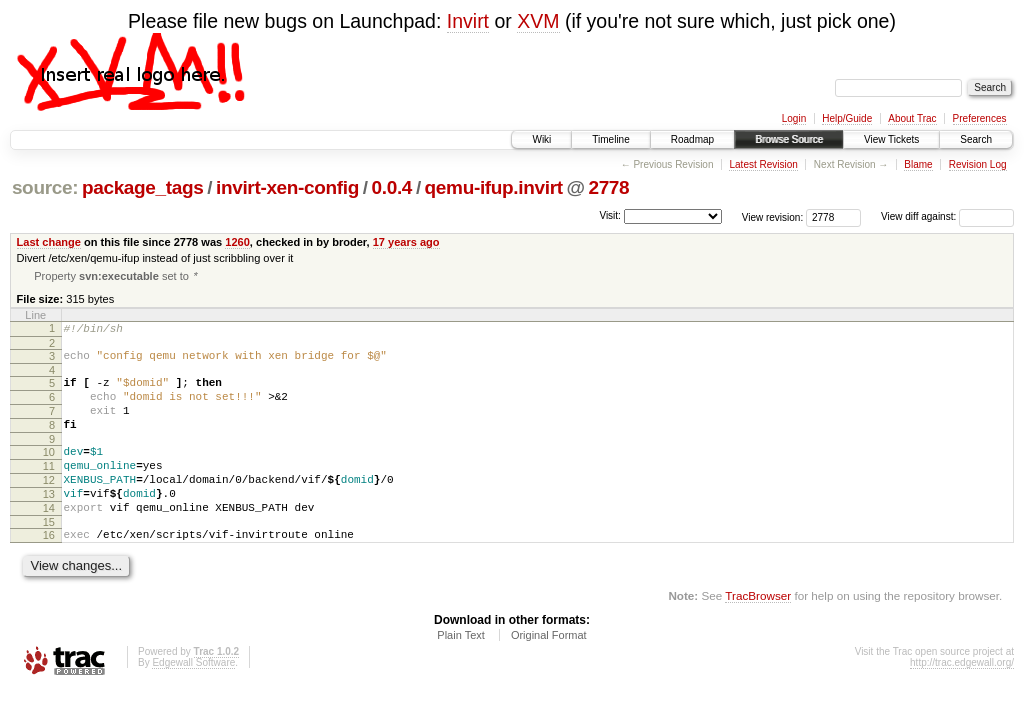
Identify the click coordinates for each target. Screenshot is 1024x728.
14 (49, 540)
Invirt (468, 21)
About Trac (912, 118)
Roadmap (692, 139)
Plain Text (461, 673)
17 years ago (406, 242)
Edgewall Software (193, 700)
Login (794, 118)
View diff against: (947, 216)
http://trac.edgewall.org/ (962, 700)
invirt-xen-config (287, 187)
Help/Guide (847, 118)
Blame (918, 164)
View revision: (773, 216)
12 (49, 506)
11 (49, 489)
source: (45, 187)
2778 (608, 187)
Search (976, 139)
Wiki (541, 139)
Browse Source (789, 139)
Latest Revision (763, 164)
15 (49, 557)
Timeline (610, 139)
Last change (49, 242)
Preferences (980, 118)
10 (49, 472)
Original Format (549, 673)
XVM (538, 21)
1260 (237, 242)
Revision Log (978, 164)
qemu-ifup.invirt (494, 187)
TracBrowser (758, 633)
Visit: (610, 215)
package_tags (143, 187)
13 (49, 523)
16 (49, 570)
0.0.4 (392, 187)
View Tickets (891, 139)
